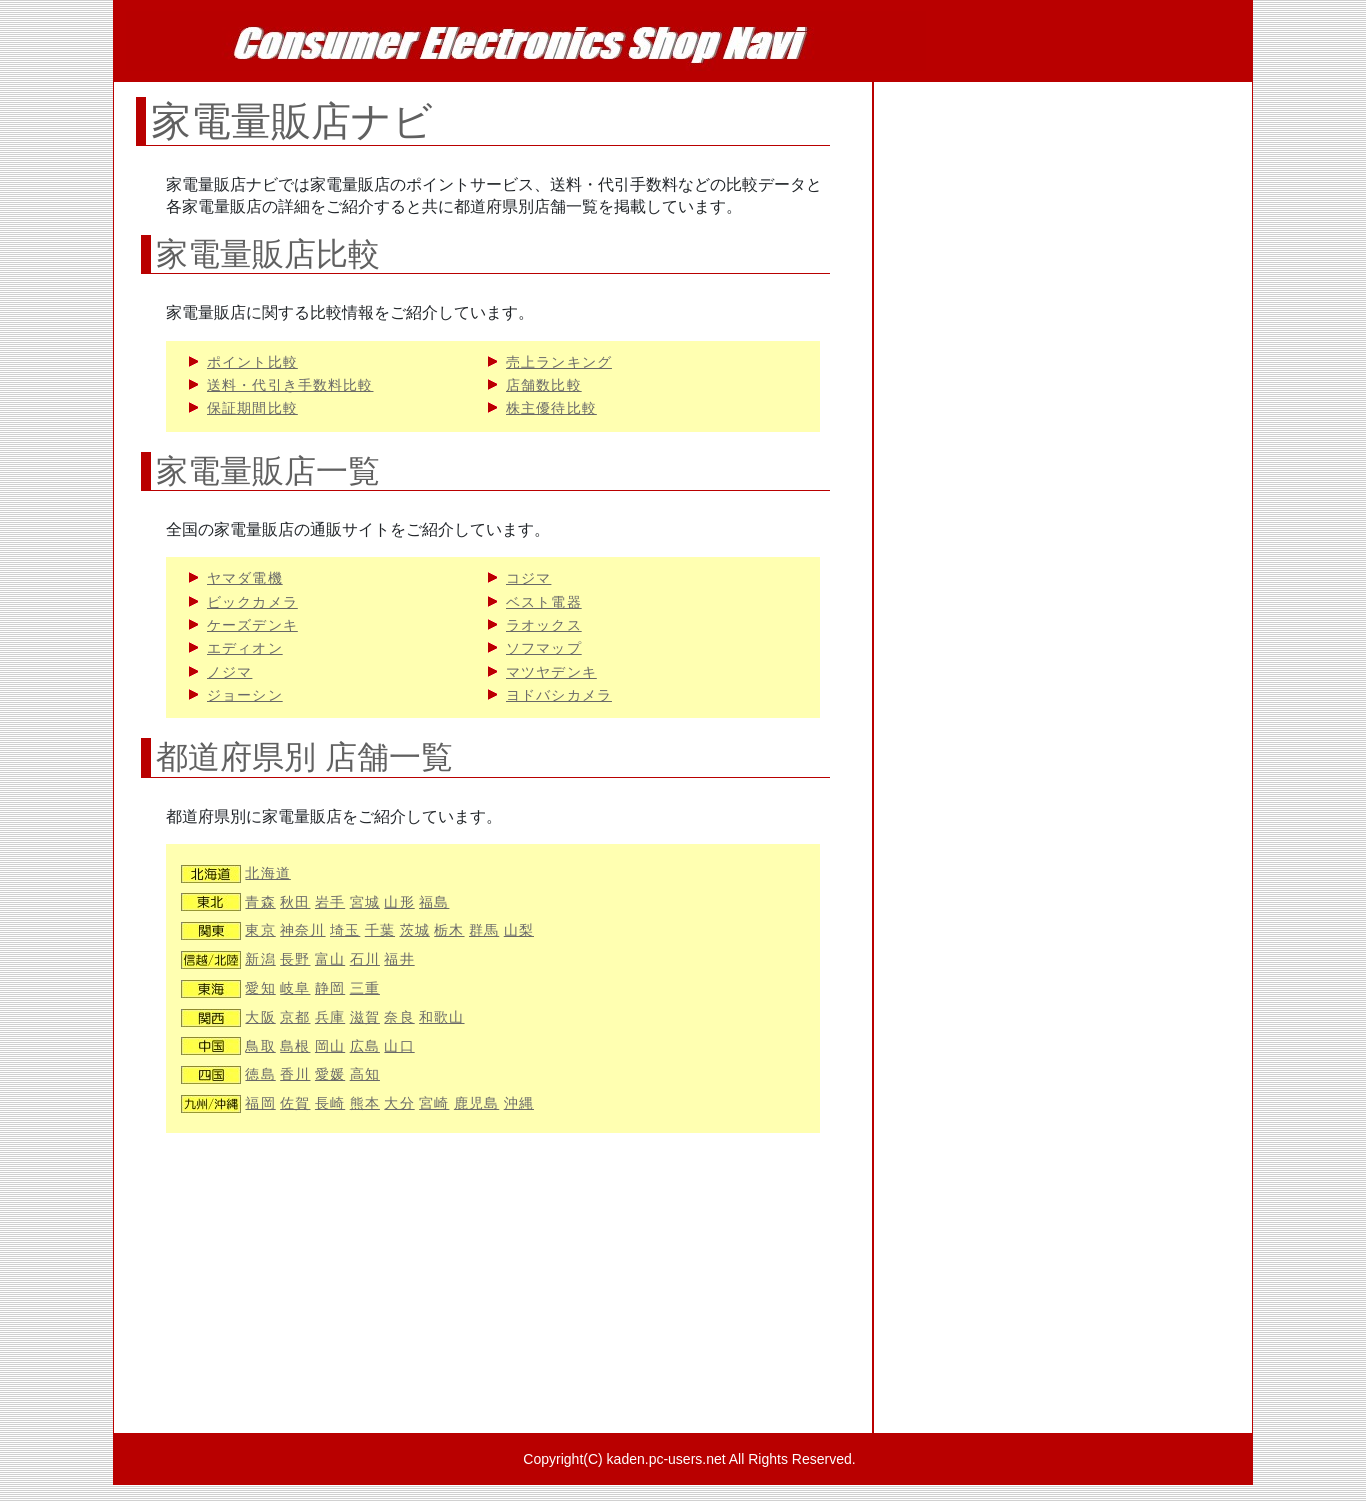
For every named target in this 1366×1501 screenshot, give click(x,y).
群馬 (484, 930)
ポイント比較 (252, 362)
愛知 (260, 988)
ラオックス (544, 625)
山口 (399, 1046)
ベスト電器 (544, 602)
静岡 (330, 988)
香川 (295, 1074)
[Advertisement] (493, 1293)
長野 (295, 959)
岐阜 (295, 988)
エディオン (245, 648)
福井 (399, 959)
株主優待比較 (551, 408)
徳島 (260, 1074)
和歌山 (441, 1017)
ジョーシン (245, 695)
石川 (365, 959)
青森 (260, 902)
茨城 (415, 930)
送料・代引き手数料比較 (290, 385)
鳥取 (260, 1046)
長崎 (330, 1103)
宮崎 (434, 1103)
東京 (260, 930)
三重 (365, 988)
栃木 (449, 930)
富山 (330, 959)
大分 (399, 1103)
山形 (399, 902)
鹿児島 (476, 1103)
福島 (434, 902)
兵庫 (330, 1017)
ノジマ (229, 672)
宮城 (365, 902)
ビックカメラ (252, 602)
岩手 (330, 902)
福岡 (260, 1103)
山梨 (519, 930)
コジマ (528, 578)
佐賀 (295, 1103)
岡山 (330, 1046)
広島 (365, 1046)
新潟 (260, 959)
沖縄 (519, 1103)
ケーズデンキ (252, 625)
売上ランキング (559, 362)
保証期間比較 (252, 408)
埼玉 (345, 930)
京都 (295, 1017)
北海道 (267, 873)
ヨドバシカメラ (559, 695)
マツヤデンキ (551, 672)
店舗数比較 (544, 385)
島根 (295, 1046)
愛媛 (330, 1074)
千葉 (380, 930)
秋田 (295, 902)
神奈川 (302, 930)
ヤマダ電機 (245, 578)
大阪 (260, 1017)
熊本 (365, 1103)
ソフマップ (544, 648)
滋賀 (365, 1017)
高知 (365, 1074)
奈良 (399, 1017)
